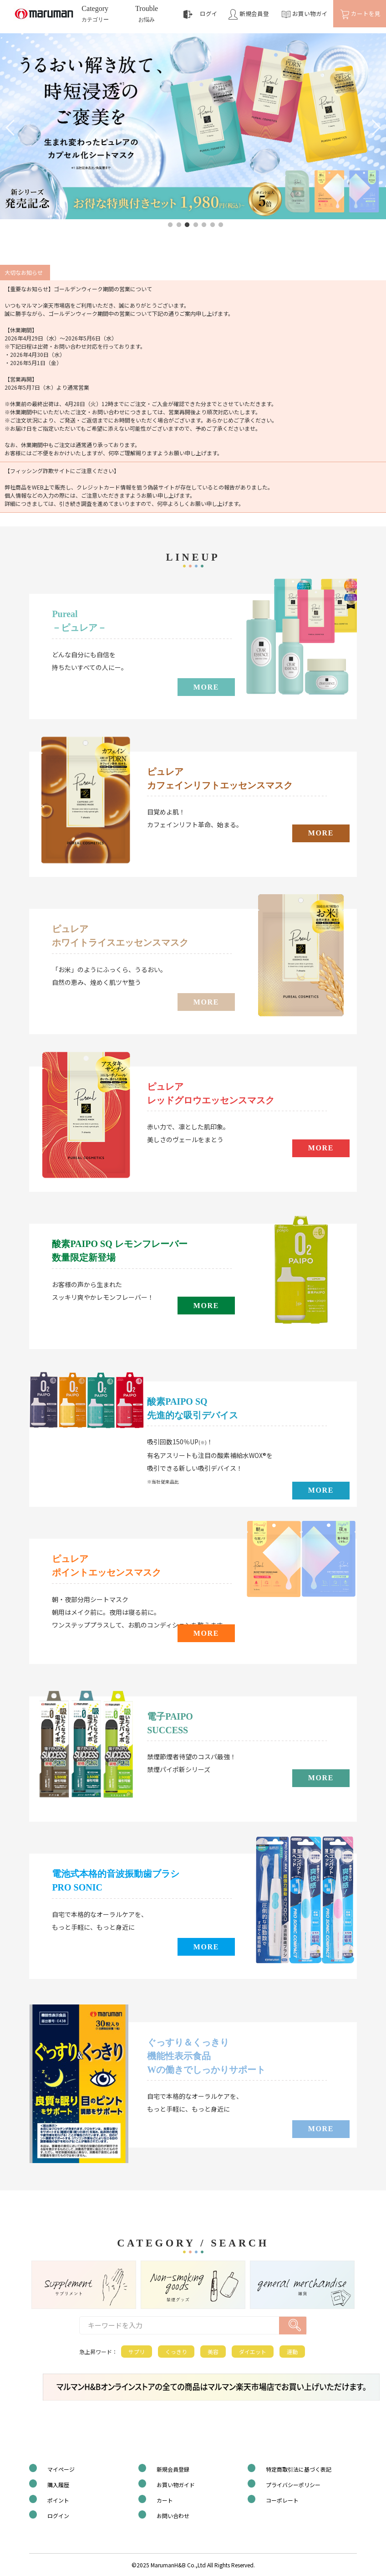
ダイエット (252, 2351)
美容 (213, 2351)
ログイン (58, 2515)
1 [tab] (170, 225)
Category (95, 15)
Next (372, 127)
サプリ (136, 2351)
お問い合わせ (173, 2515)
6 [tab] (212, 225)
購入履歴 (58, 2484)
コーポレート (282, 2500)
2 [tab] (178, 225)
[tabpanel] (193, 126)
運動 (292, 2351)
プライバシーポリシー (293, 2484)
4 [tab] (195, 225)
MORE (206, 687)
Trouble (147, 15)
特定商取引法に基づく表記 (298, 2469)
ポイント (58, 2500)
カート (165, 2500)
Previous (13, 127)
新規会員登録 (173, 2469)
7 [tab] (220, 225)
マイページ (61, 2469)
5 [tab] (203, 225)
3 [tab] (187, 225)
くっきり (176, 2351)
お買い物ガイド (176, 2484)
